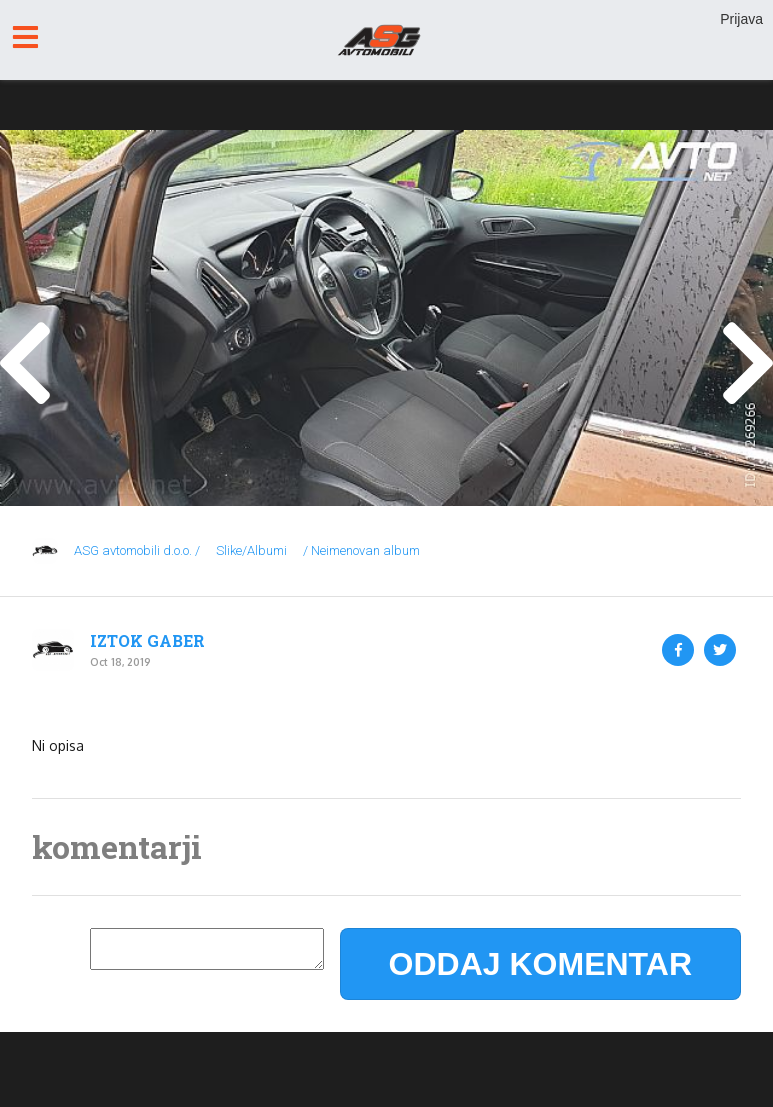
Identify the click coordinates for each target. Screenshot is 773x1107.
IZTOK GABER (147, 641)
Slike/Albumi (251, 550)
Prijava (741, 19)
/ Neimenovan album (361, 550)
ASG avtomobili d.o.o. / (137, 550)
